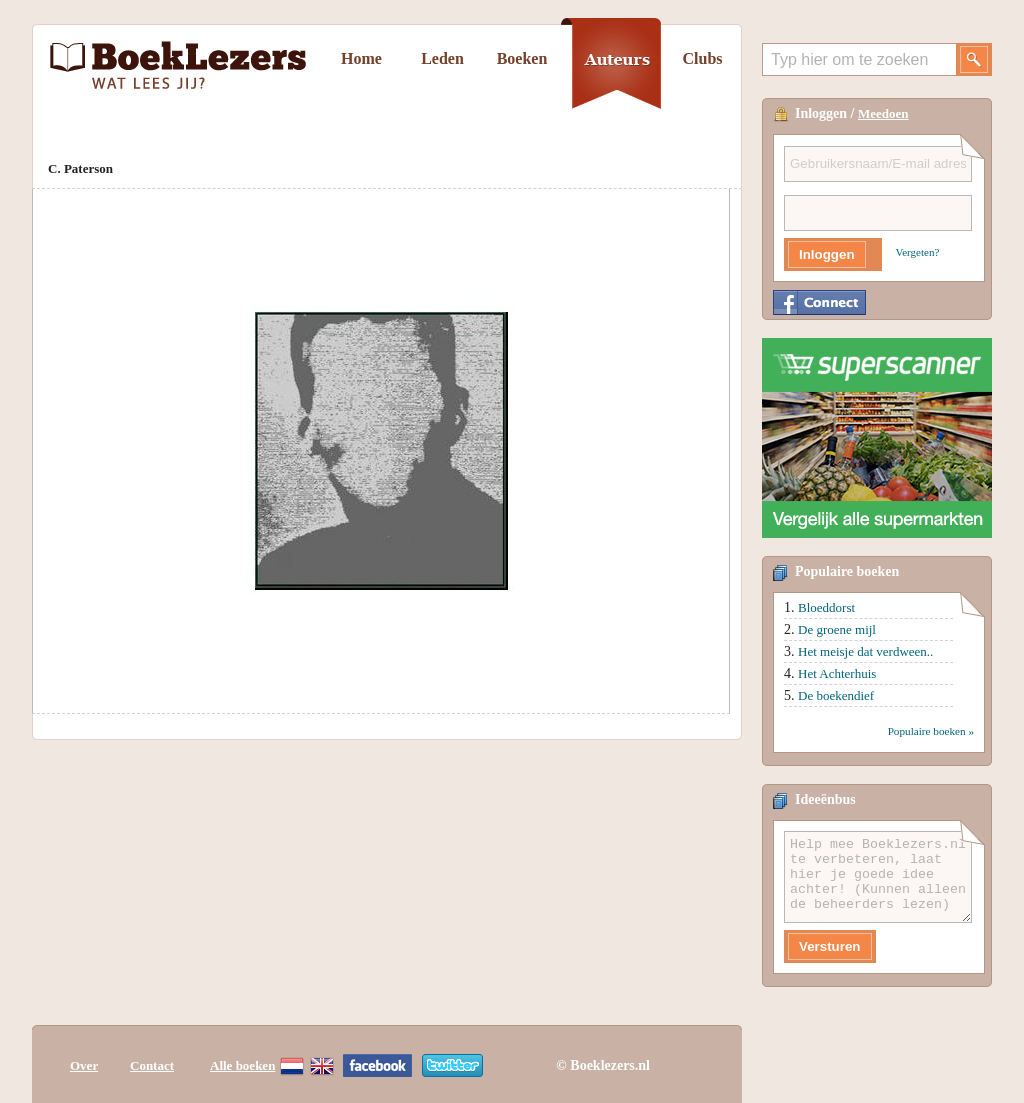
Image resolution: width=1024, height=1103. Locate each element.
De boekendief (836, 695)
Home (361, 58)
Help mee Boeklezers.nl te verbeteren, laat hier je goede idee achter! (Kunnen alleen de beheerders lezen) (878, 877)
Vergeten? (918, 252)
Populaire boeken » (931, 731)
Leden (442, 58)
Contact (152, 1065)
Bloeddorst (826, 607)
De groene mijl (837, 629)
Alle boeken (242, 1065)
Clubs (702, 58)
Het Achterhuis (837, 673)
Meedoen (883, 113)
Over (84, 1065)
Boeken (522, 58)
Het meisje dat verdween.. (865, 651)
